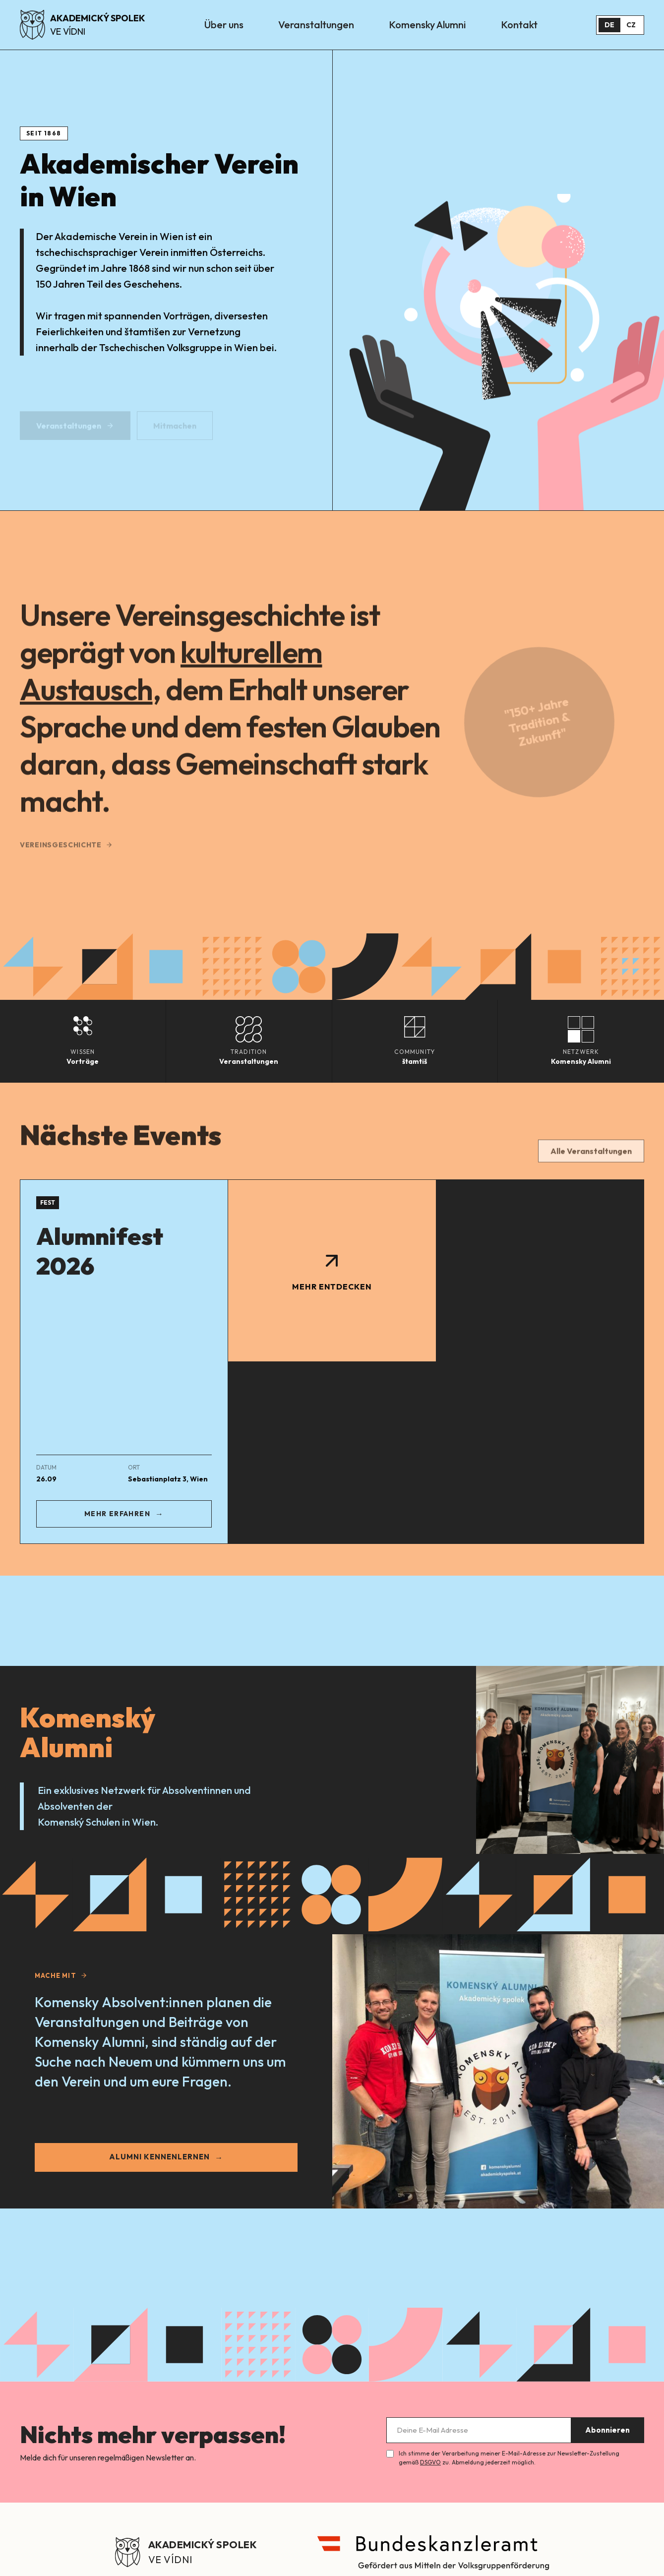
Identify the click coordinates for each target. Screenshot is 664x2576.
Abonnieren (607, 2430)
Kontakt (519, 24)
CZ (631, 24)
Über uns (223, 24)
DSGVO (430, 2462)
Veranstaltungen (316, 24)
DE (609, 24)
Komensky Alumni (427, 24)
